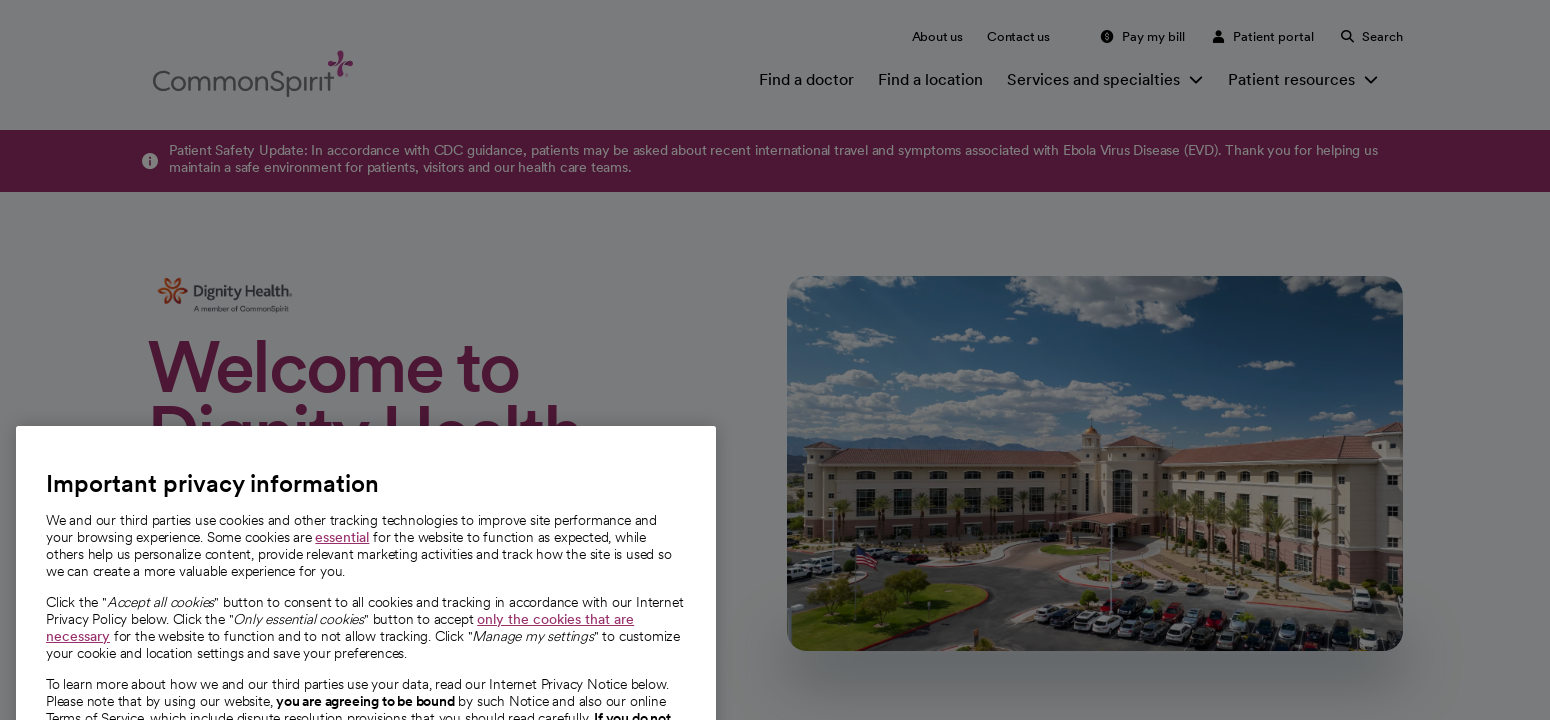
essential (342, 564)
